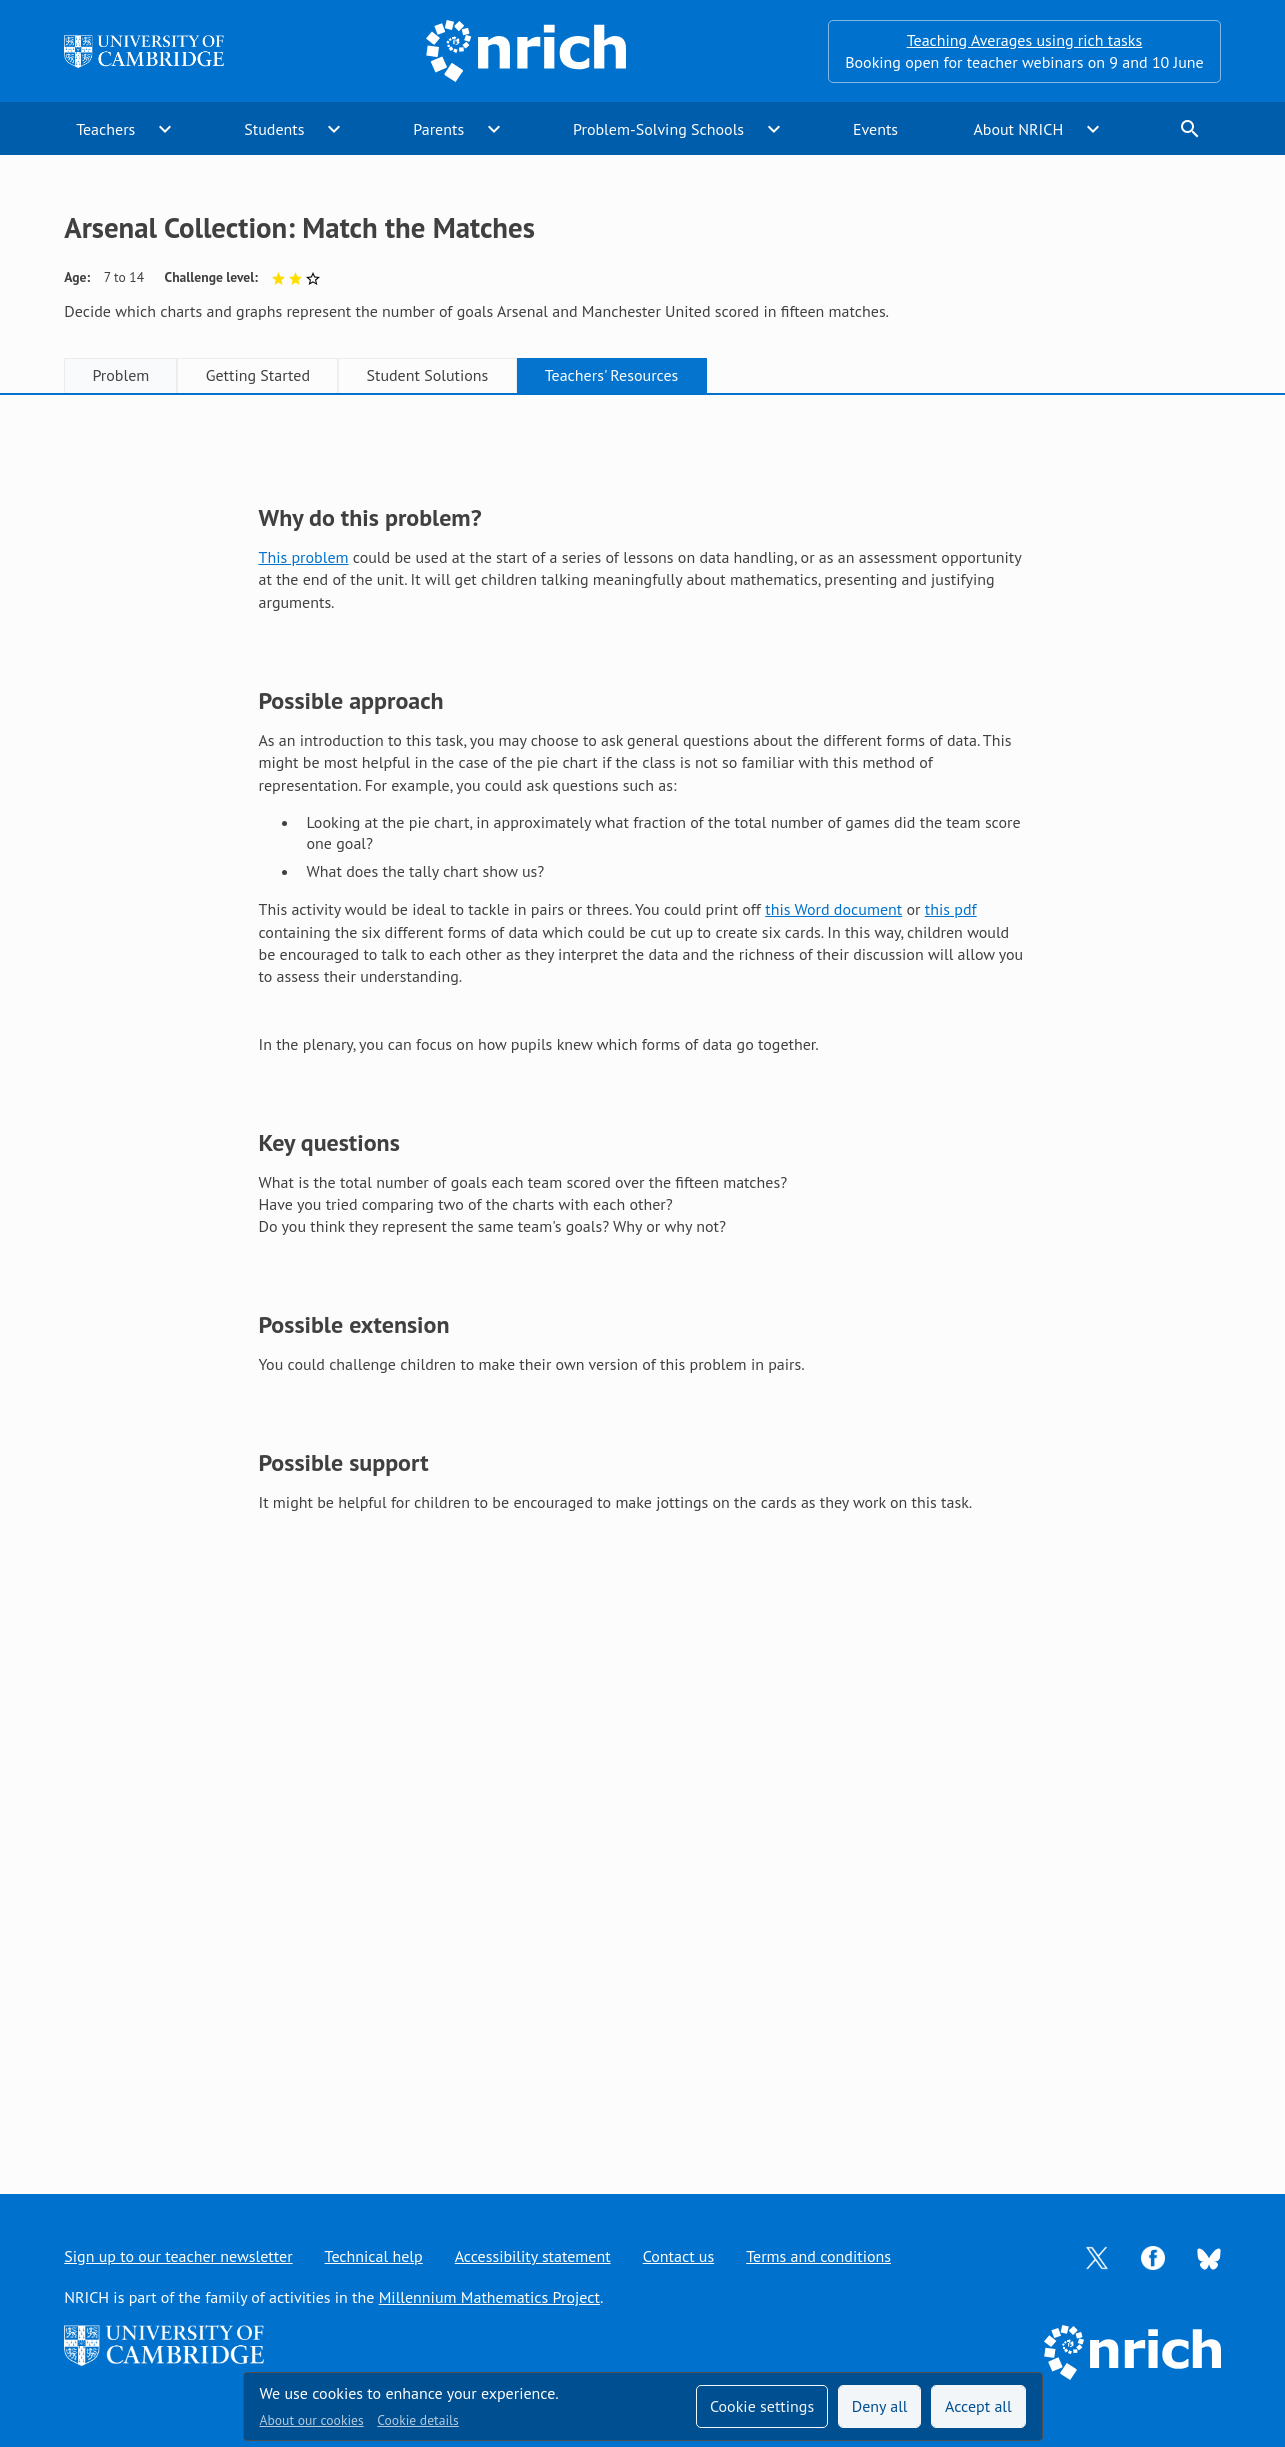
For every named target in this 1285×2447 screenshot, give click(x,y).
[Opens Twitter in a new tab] (1097, 2256)
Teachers (105, 129)
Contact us (679, 2256)
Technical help (374, 2256)
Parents (438, 129)
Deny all (880, 2406)
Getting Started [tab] (258, 375)
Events (875, 129)
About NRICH (1018, 129)
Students (274, 129)
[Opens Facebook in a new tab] (1153, 2256)
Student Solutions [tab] (427, 375)
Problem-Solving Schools (658, 129)
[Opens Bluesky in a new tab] (1209, 2257)
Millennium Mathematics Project (489, 2297)
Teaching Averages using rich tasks (1025, 40)
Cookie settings (762, 2406)
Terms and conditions (818, 2256)
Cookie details (417, 2420)
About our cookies (312, 2420)
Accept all (978, 2406)
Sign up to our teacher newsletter (178, 2256)
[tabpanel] (643, 1274)
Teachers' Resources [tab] (612, 375)
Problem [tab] (120, 375)
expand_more (165, 129)
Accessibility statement (533, 2256)
